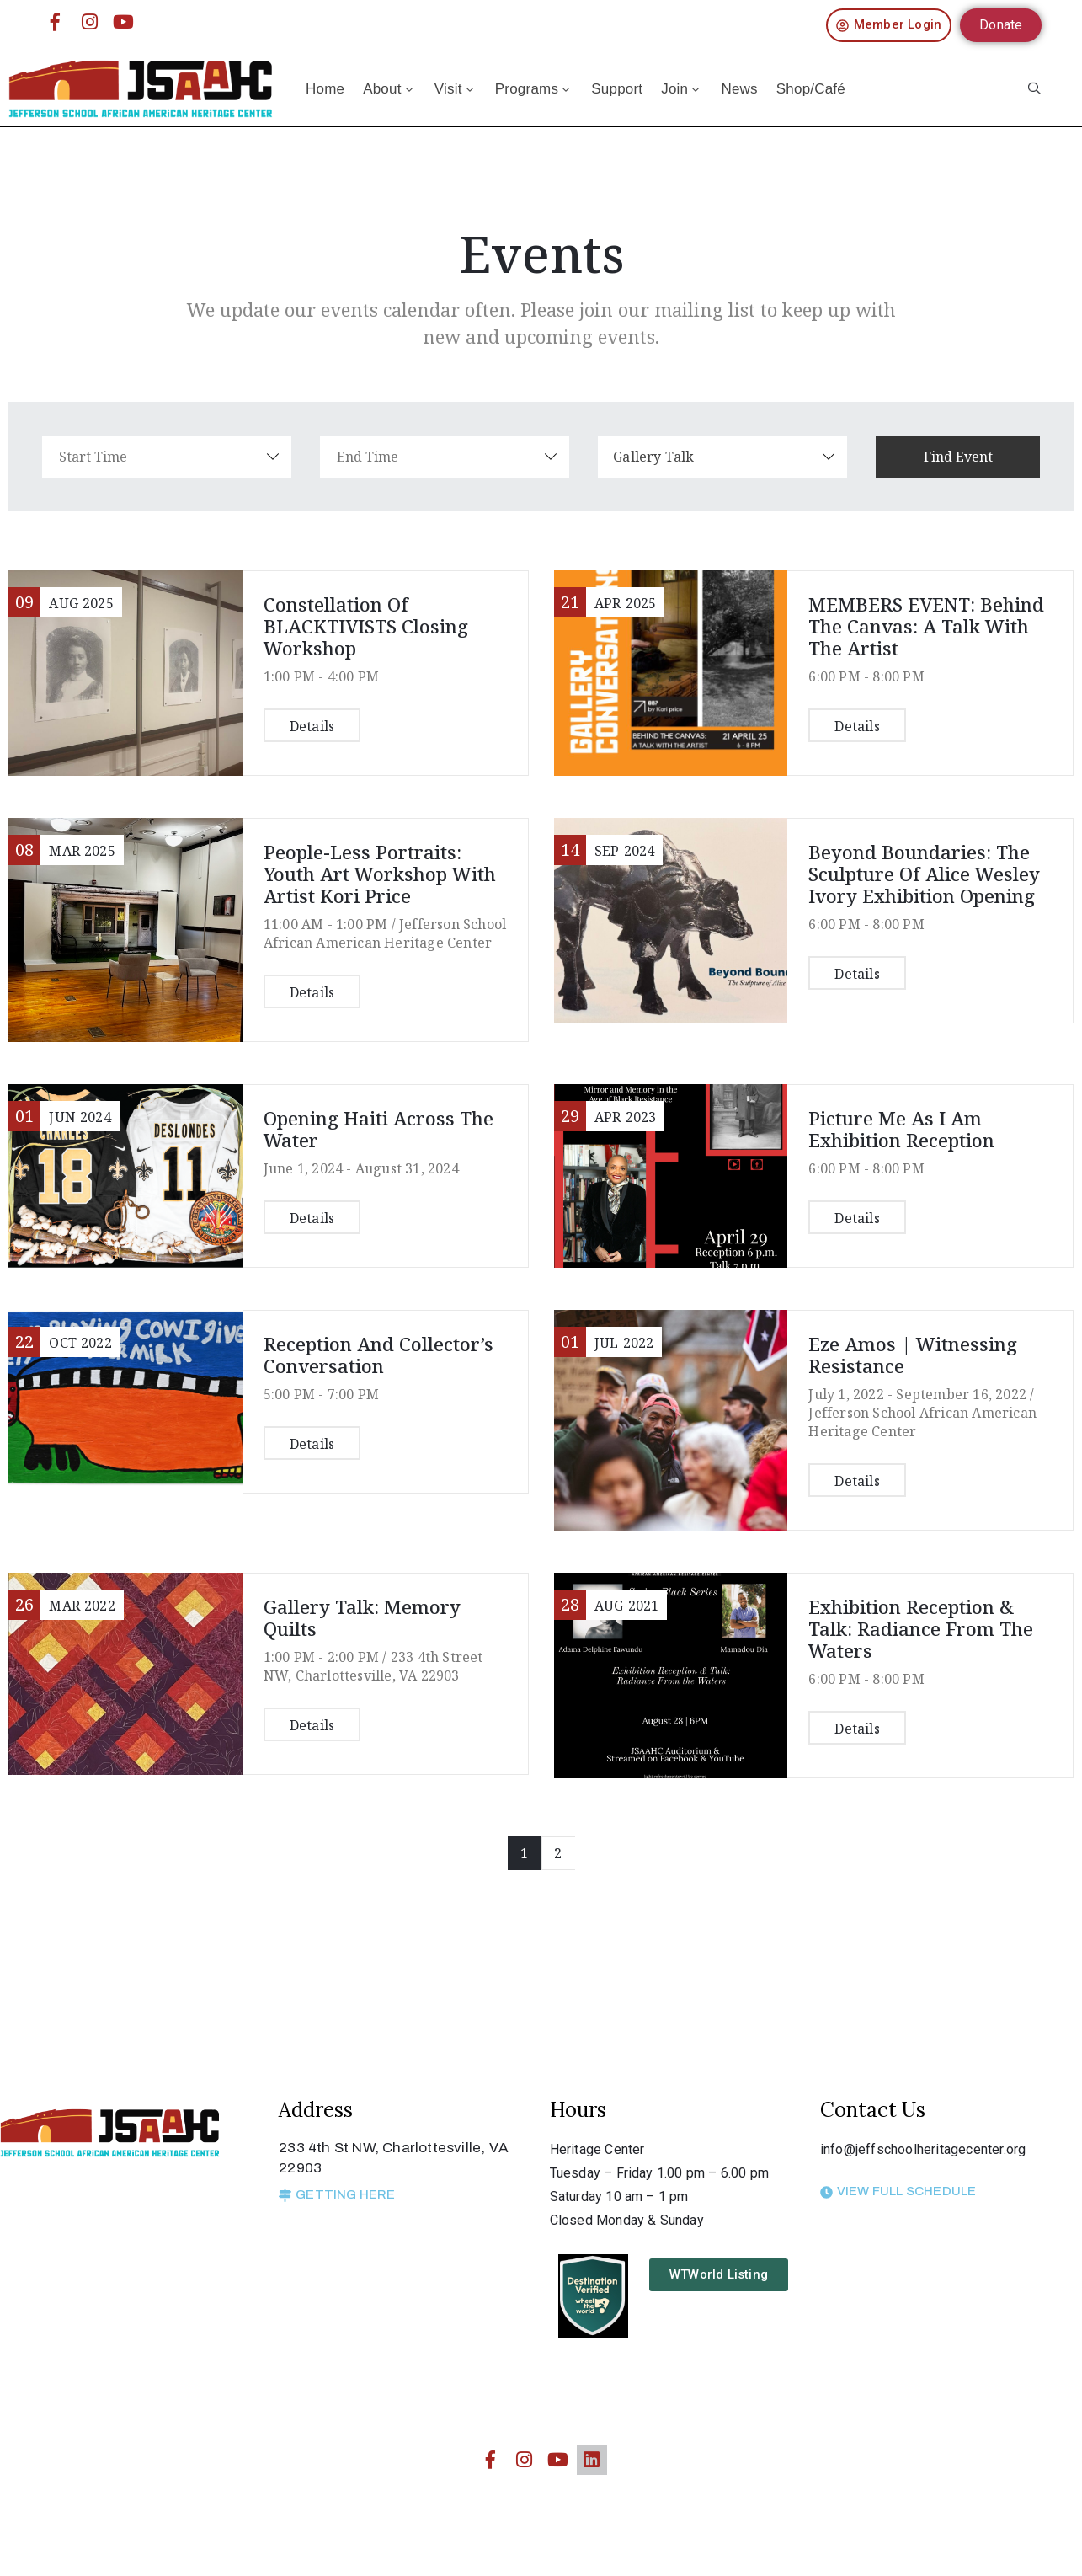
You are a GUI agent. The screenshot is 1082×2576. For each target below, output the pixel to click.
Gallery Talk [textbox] (663, 456)
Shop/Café (810, 89)
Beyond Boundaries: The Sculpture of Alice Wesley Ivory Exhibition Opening (924, 873)
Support (616, 89)
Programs (534, 89)
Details (312, 726)
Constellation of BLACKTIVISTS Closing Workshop (366, 625)
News (739, 89)
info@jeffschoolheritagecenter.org (923, 2149)
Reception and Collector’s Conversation (378, 1354)
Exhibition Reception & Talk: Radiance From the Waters (920, 1628)
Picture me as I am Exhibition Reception (901, 1128)
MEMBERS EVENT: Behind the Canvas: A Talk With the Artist (926, 625)
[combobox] (732, 457)
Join (681, 89)
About (389, 89)
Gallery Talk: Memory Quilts (362, 1617)
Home (325, 89)
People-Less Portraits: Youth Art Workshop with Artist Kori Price (380, 873)
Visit (455, 89)
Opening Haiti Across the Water (378, 1128)
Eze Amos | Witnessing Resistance (912, 1354)
